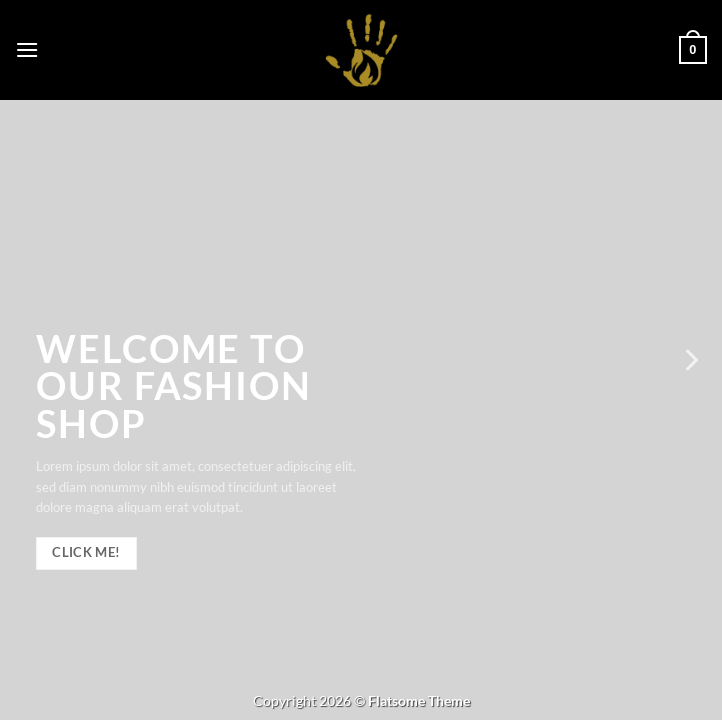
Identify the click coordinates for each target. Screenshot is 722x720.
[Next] (690, 360)
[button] (27, 49)
